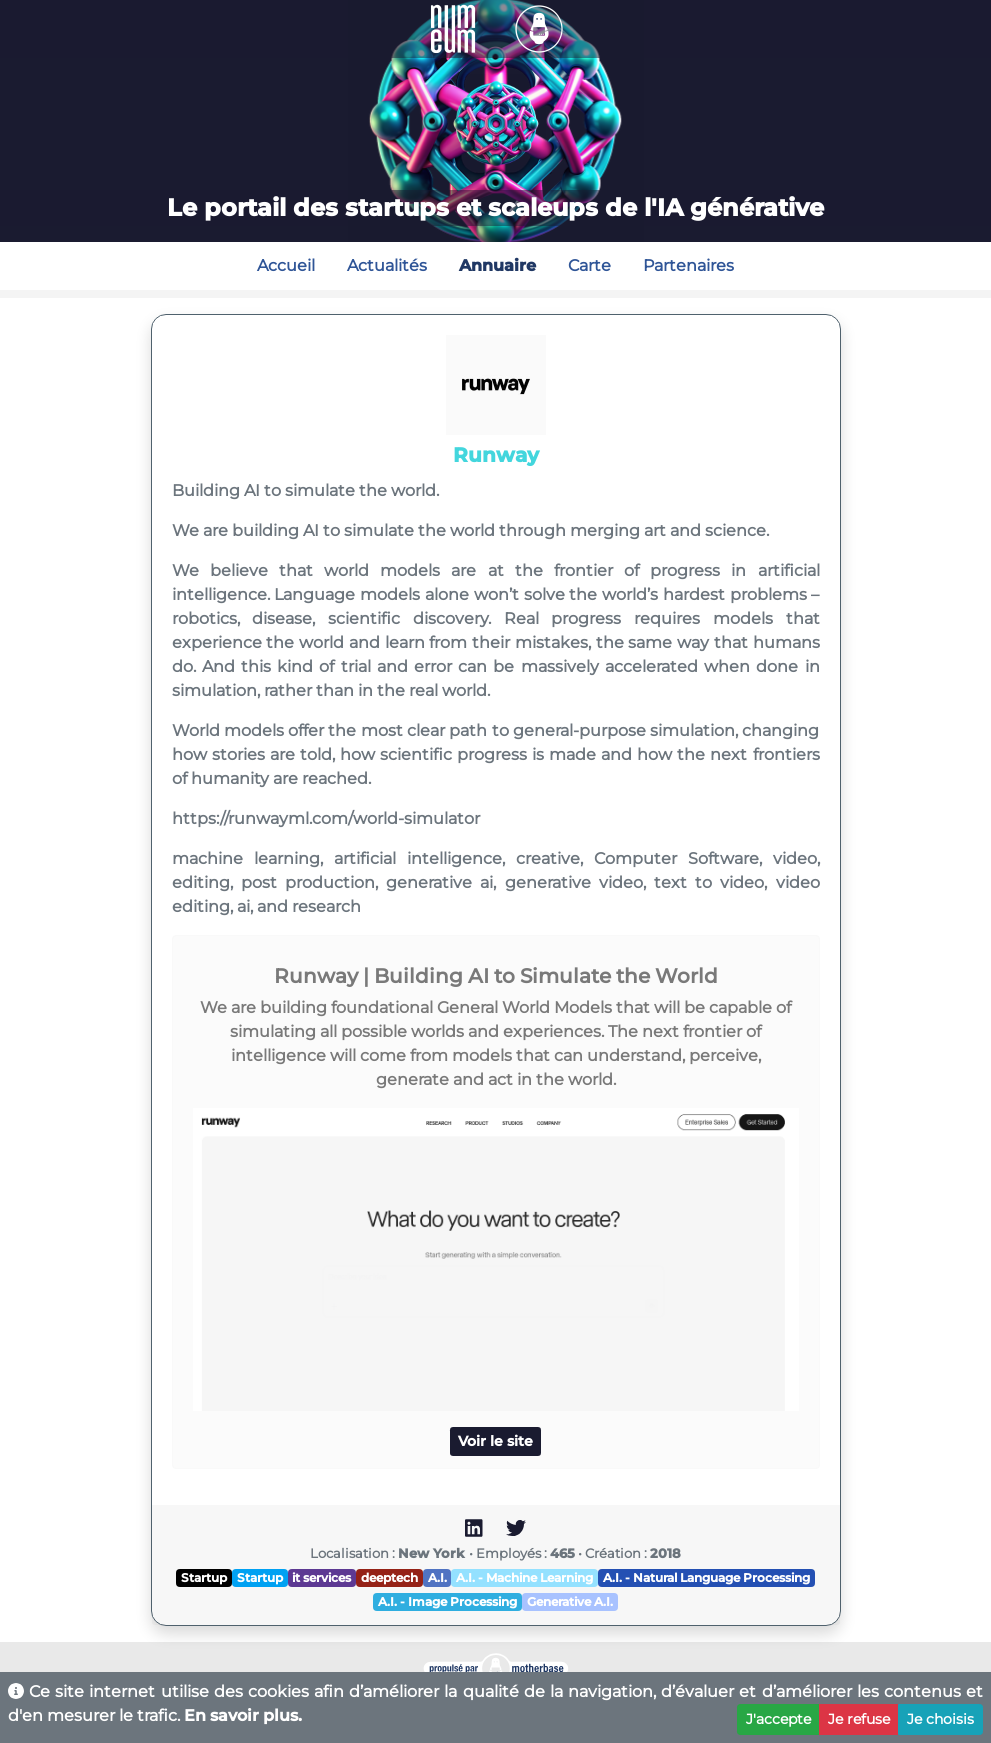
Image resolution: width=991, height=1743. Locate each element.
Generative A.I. (570, 1601)
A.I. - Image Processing (447, 1601)
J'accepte (778, 1719)
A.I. (437, 1577)
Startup (204, 1577)
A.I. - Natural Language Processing (706, 1577)
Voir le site (495, 1441)
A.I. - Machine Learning (524, 1577)
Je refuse (859, 1719)
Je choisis (940, 1719)
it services (321, 1577)
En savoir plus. (243, 1715)
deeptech (389, 1577)
